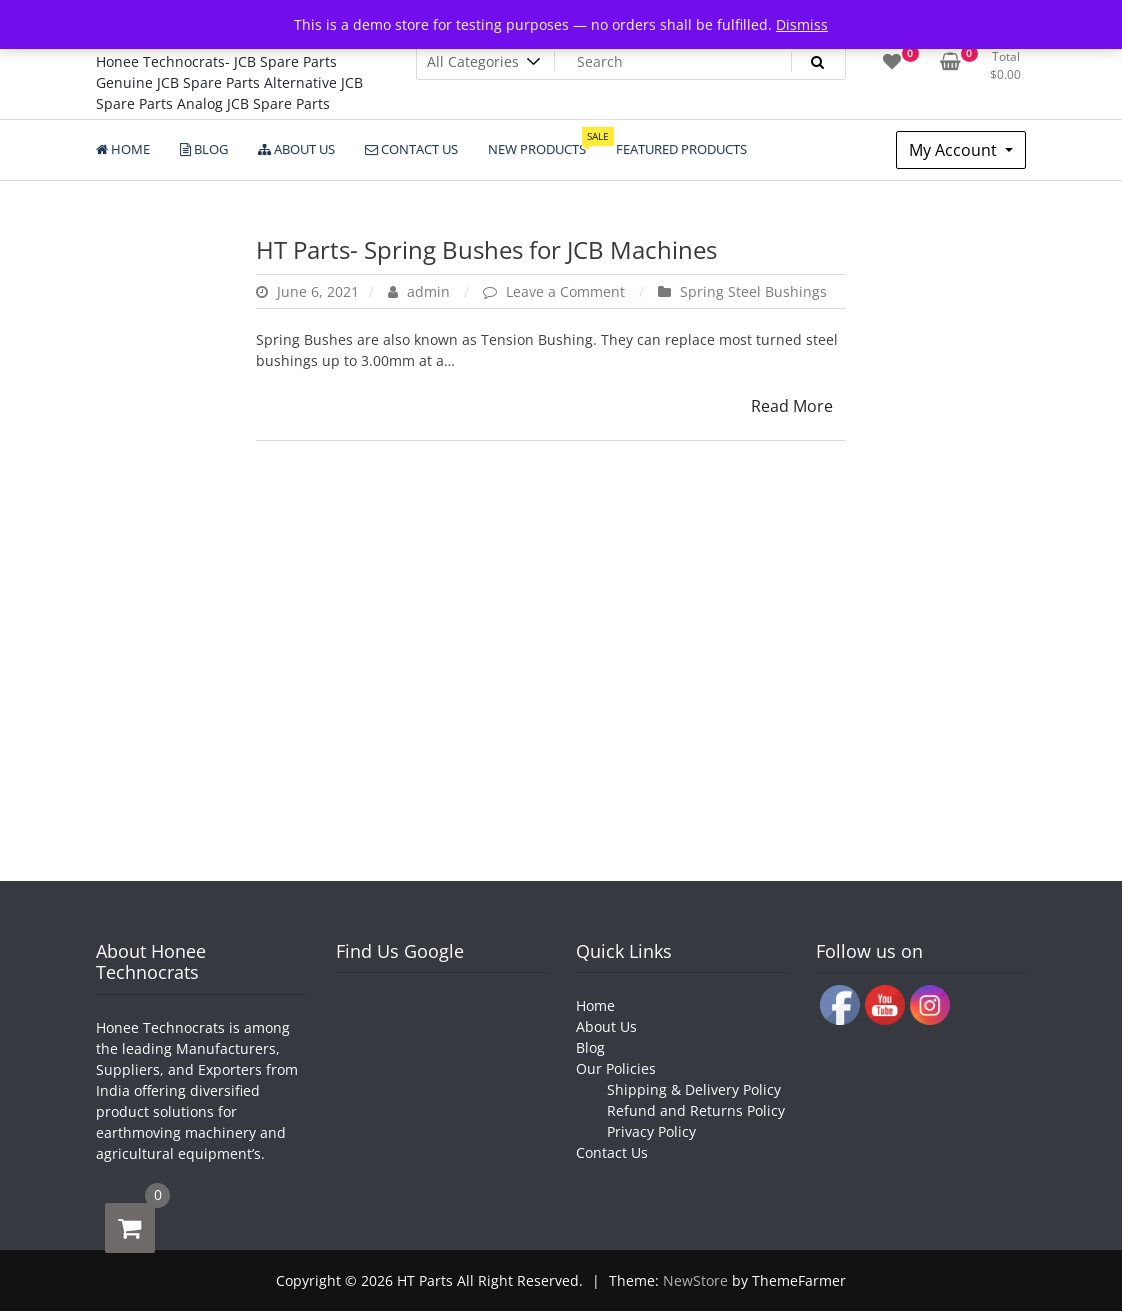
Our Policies (616, 1068)
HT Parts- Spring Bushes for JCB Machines (486, 249)
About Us (606, 1026)
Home (595, 1005)
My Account (955, 150)
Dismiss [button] (802, 24)
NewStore (695, 1280)
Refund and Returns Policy (696, 1110)
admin (421, 291)
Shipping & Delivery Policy (694, 1089)
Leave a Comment (567, 291)
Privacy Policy (651, 1131)
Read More (792, 406)
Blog (590, 1047)
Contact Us (612, 1152)
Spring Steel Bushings (753, 291)
